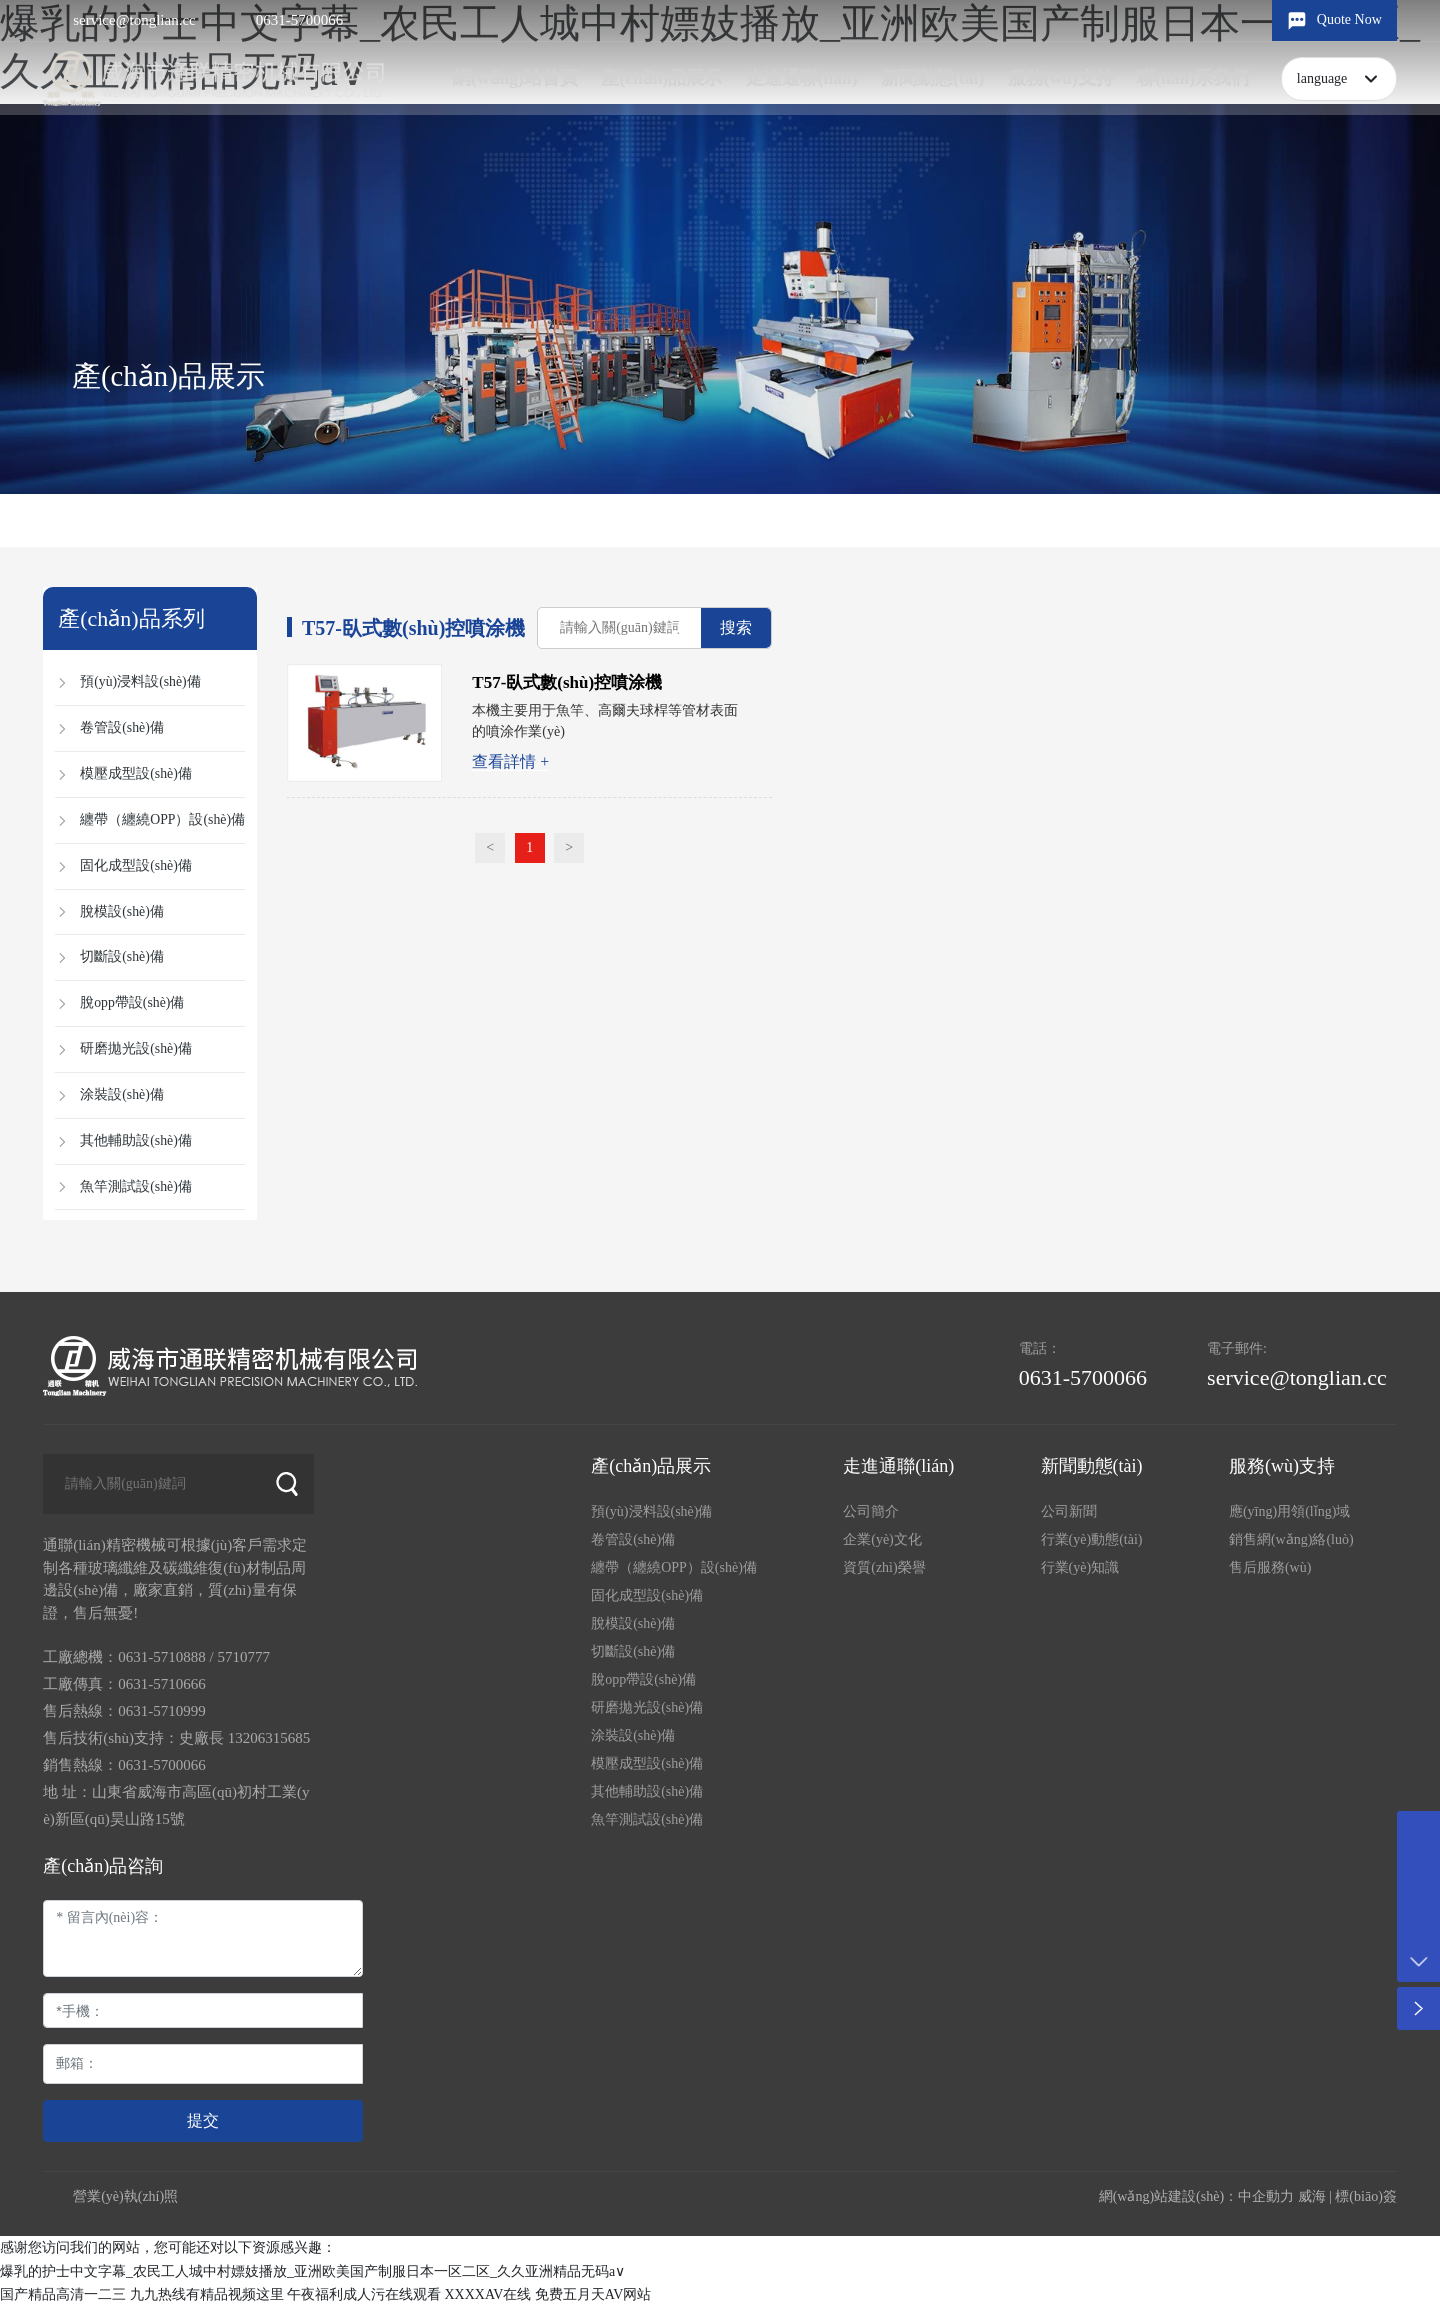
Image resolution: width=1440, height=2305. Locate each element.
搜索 (737, 627)
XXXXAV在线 (488, 2293)
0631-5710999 (162, 1710)
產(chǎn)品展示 (168, 376)
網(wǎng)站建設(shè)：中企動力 (1196, 2196)
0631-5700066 (300, 20)
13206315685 (269, 1737)
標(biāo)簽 (1365, 2196)
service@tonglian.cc (134, 20)
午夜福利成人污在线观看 (364, 2293)
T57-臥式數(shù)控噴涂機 (568, 682)
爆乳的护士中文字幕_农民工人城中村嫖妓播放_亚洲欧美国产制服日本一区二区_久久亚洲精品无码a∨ (312, 2270)
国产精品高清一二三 (63, 2293)
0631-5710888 (162, 1656)
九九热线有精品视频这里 (207, 2293)
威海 (1312, 2196)
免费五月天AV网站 (593, 2293)
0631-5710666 (162, 1683)
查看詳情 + (511, 761)
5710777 (243, 1656)
